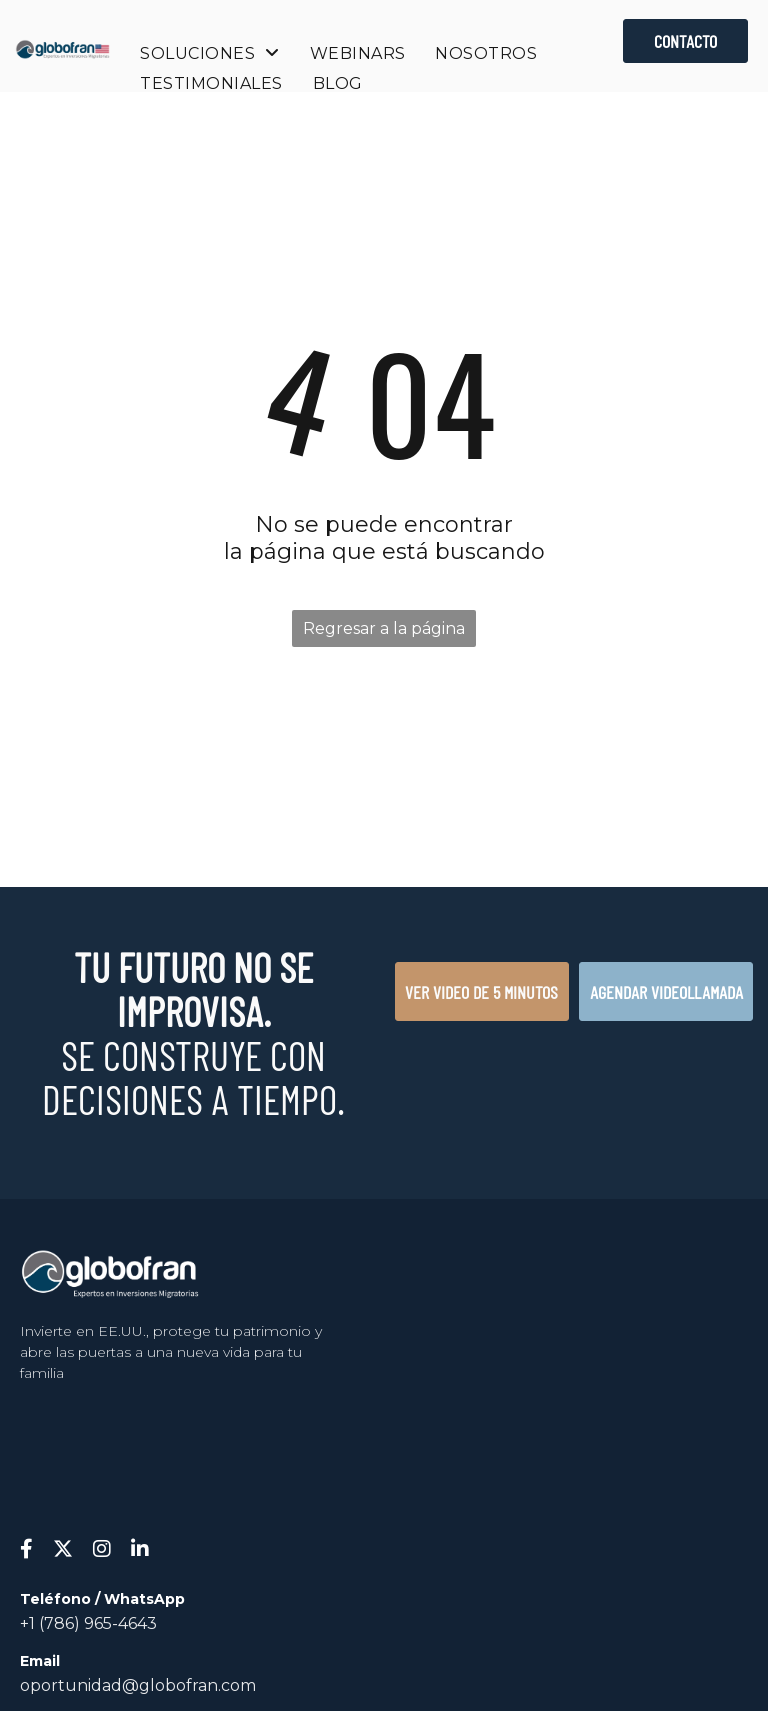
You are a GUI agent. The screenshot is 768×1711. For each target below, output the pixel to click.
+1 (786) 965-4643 (88, 1623)
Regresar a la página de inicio (384, 633)
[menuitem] (209, 53)
